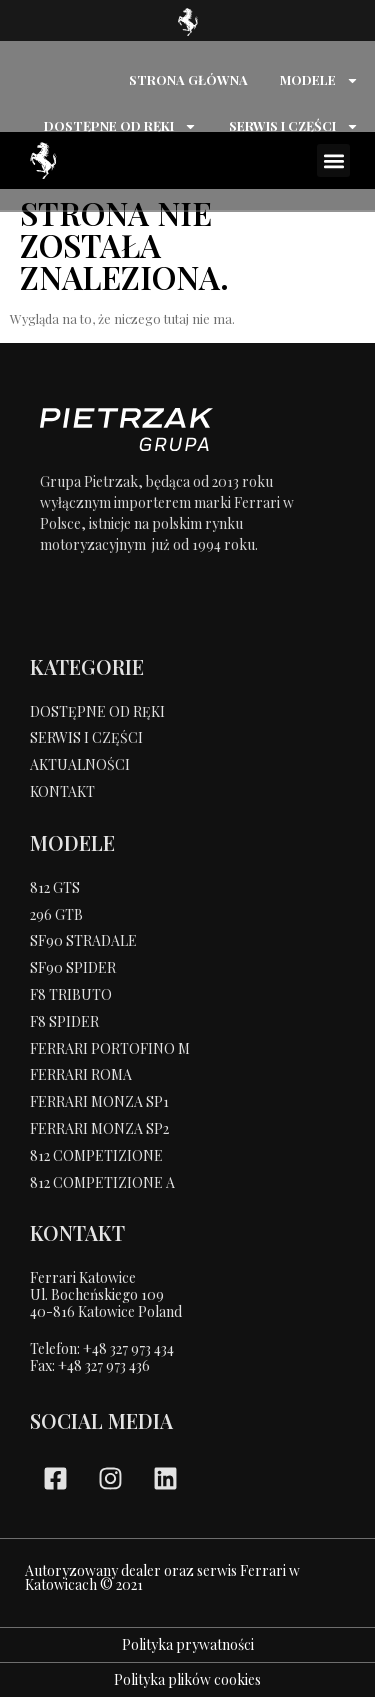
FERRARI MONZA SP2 (99, 1128)
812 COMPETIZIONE (96, 1155)
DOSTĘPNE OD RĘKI (120, 126)
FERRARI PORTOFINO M (110, 1048)
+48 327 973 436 (104, 1365)
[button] (333, 160)
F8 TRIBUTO (71, 994)
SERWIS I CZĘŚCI (294, 126)
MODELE (319, 80)
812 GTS (55, 887)
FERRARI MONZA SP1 (99, 1101)
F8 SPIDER (64, 1021)
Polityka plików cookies (187, 1679)
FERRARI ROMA (81, 1074)
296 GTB (56, 914)
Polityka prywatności (188, 1644)
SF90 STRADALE (83, 940)
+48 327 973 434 (128, 1348)
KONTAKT (62, 791)
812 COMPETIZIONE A (102, 1182)
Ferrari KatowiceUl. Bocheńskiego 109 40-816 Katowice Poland (106, 1294)
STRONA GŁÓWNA (188, 79)
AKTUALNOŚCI (80, 764)
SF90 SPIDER (73, 967)
